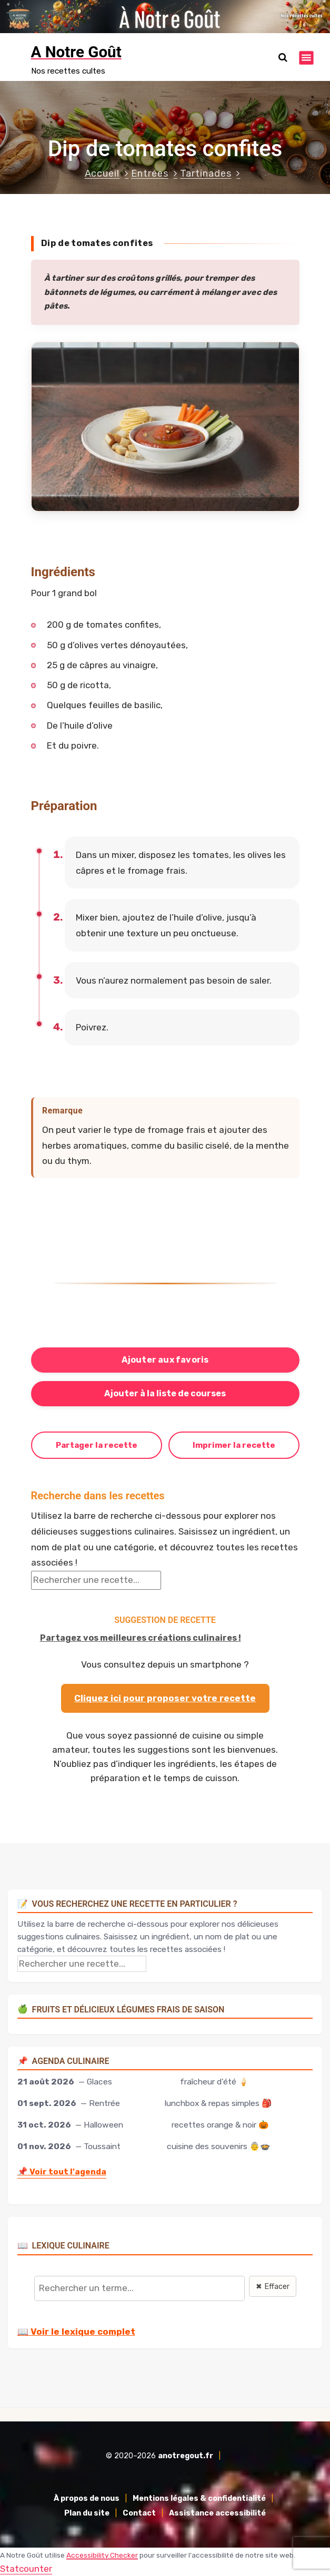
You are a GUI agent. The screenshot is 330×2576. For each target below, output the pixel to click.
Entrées (149, 173)
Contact (139, 2513)
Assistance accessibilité (217, 2513)
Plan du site (86, 2513)
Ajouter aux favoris (165, 1360)
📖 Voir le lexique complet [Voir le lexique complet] (76, 2331)
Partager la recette (96, 1445)
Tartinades (206, 173)
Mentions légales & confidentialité (199, 2498)
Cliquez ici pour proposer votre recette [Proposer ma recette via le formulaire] (165, 1698)
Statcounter (26, 2568)
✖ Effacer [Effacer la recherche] (272, 2286)
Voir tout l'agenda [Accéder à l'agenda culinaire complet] (61, 2171)
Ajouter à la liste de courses (165, 1393)
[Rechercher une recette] (96, 1580)
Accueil (102, 173)
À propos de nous (86, 2498)
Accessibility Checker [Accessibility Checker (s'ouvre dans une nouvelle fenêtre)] (102, 2555)
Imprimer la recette (234, 1445)
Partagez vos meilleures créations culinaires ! (140, 1638)
